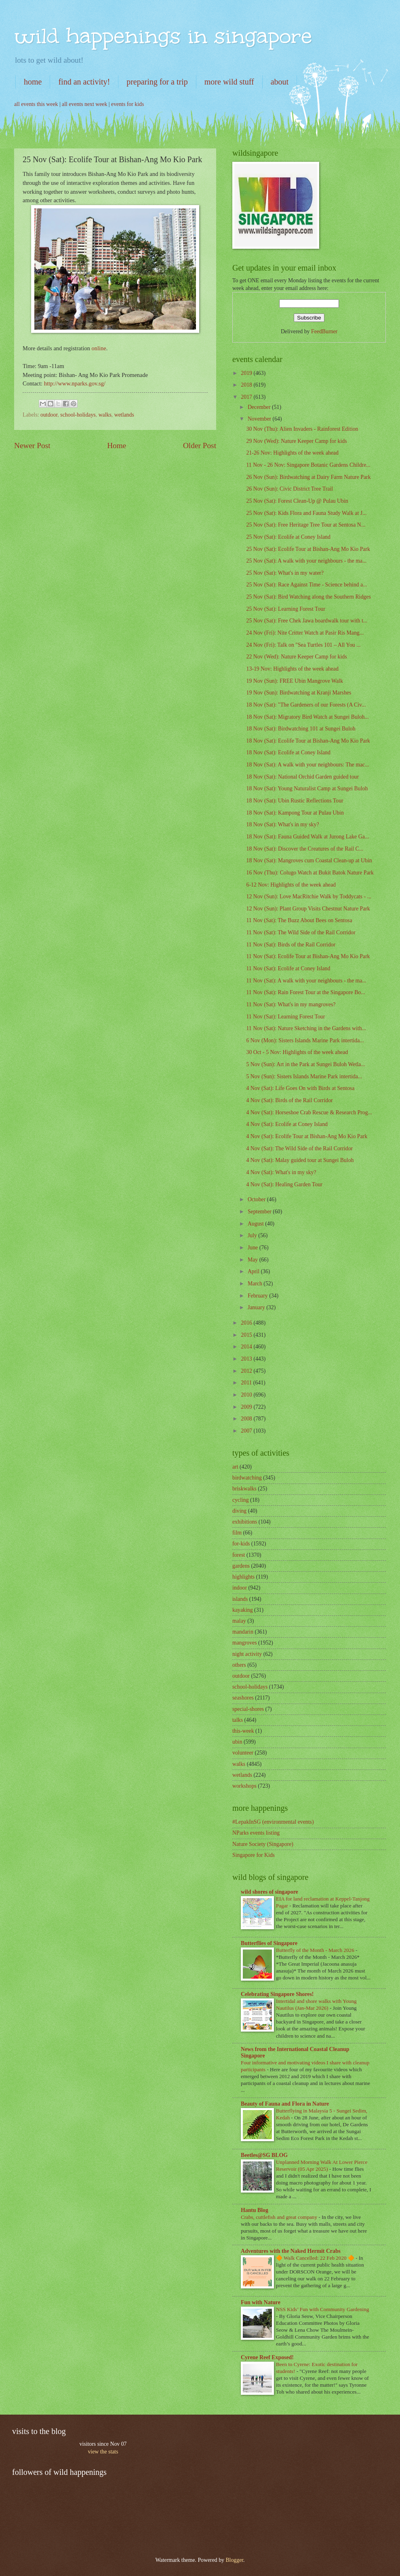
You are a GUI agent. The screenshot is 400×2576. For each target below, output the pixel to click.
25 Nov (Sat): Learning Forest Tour (285, 609)
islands (240, 1599)
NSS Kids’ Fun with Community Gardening (322, 2309)
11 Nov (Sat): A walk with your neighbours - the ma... (306, 981)
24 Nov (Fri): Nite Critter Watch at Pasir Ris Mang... (305, 633)
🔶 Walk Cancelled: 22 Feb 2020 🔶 (316, 2258)
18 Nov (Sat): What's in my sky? (282, 824)
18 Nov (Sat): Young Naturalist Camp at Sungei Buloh (307, 788)
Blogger (234, 2560)
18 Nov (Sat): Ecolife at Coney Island (288, 752)
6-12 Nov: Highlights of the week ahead (290, 885)
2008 (247, 1419)
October (257, 1199)
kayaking (242, 1610)
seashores (243, 1698)
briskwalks (244, 1489)
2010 (247, 1395)
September (260, 1212)
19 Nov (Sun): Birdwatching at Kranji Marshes (298, 693)
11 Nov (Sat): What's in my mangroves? (290, 1004)
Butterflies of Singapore (269, 1943)
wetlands (124, 415)
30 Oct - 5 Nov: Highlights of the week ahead (297, 1052)
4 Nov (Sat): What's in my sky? (281, 1172)
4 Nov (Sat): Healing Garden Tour (284, 1184)
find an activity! (84, 81)
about (279, 81)
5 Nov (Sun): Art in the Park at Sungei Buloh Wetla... (305, 1064)
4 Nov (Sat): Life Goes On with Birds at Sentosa (300, 1088)
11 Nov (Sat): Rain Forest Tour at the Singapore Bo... (305, 992)
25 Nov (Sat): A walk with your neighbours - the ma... (306, 561)
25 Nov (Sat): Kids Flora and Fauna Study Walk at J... (306, 513)
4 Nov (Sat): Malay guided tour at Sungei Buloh (300, 1160)
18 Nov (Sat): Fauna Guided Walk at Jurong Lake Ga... (307, 837)
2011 (247, 1383)
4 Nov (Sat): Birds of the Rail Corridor (289, 1100)
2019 (247, 373)
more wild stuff (229, 81)
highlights (243, 1577)
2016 (247, 1323)
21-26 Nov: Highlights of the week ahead (292, 453)
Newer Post (32, 445)
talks (237, 1720)
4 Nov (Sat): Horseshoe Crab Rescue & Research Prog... (309, 1112)
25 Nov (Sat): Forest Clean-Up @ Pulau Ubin (297, 501)
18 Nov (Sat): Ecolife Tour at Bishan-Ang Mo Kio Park (308, 741)
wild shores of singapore (269, 1892)
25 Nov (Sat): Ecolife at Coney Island (288, 537)
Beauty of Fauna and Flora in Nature (285, 2104)
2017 (247, 397)
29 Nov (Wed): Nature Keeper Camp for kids (296, 441)
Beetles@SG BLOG (264, 2155)
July (253, 1235)
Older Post (199, 445)
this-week (243, 1731)
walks (105, 415)
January (257, 1307)
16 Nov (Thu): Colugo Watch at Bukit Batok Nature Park (310, 873)
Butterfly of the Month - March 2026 (316, 1950)
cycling (240, 1500)
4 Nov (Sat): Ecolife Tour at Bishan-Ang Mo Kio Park (306, 1136)
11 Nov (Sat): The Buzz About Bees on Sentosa (299, 920)
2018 (247, 385)
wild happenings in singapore (163, 35)
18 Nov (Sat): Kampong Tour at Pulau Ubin (294, 813)
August (256, 1224)
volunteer (242, 1753)
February (258, 1296)
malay (239, 1621)
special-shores (248, 1709)
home (33, 81)
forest (238, 1555)
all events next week (84, 104)
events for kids (127, 104)
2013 (247, 1359)
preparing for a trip (157, 81)
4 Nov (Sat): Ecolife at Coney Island (287, 1124)
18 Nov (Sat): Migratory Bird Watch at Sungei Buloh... (307, 717)
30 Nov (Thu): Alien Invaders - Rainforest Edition (302, 429)
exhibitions (244, 1522)
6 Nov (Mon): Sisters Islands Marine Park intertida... (305, 1040)
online (99, 348)
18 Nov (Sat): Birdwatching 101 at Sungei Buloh (300, 729)
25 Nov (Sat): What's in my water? (285, 573)
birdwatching (247, 1478)
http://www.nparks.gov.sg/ (74, 383)
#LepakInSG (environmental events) (273, 1822)
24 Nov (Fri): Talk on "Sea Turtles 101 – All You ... (303, 645)
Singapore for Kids (253, 1855)
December (260, 407)
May (253, 1260)
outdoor (48, 415)
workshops (244, 1786)
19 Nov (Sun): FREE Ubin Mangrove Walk (294, 681)
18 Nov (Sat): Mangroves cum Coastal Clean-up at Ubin (309, 860)
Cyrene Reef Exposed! (267, 2357)
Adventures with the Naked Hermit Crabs (291, 2251)
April (254, 1271)
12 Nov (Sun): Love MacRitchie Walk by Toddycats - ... (308, 896)
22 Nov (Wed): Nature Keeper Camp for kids (296, 657)
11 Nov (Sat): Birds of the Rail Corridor (290, 945)
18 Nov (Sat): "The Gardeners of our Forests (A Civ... (306, 705)
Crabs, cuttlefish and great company (279, 2217)
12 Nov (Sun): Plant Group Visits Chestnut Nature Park (308, 909)
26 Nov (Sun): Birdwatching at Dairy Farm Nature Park (308, 477)
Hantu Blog (254, 2210)
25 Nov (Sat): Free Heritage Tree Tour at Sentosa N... (305, 525)
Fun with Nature (260, 2302)
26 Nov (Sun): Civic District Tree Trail (289, 489)
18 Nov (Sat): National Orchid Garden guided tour (302, 777)
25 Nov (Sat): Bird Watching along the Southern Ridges (308, 597)
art (235, 1467)
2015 (247, 1335)
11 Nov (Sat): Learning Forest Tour (285, 1017)
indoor (239, 1588)
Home (116, 445)
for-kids (241, 1544)
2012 (247, 1371)
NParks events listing (256, 1833)
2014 (247, 1347)
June (253, 1248)
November (260, 419)
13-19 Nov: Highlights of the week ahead (292, 669)
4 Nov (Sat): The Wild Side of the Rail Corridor (299, 1148)
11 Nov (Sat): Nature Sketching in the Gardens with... (306, 1028)
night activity (247, 1654)
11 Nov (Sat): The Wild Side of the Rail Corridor (300, 932)
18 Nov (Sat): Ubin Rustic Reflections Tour (294, 801)
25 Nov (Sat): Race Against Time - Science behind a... (306, 585)
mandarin (242, 1632)
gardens (241, 1566)
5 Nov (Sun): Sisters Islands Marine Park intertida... (304, 1076)
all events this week (36, 104)
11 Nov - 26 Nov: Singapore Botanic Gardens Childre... (308, 465)
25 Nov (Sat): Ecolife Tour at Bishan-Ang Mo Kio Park (308, 549)
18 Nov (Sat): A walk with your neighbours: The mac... (307, 765)
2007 (247, 1431)
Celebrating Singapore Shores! (277, 1994)
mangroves (244, 1643)
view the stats (103, 2452)
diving (239, 1511)
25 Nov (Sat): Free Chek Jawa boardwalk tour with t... (306, 621)
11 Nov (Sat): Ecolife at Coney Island (288, 968)
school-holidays (77, 415)
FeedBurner (324, 331)
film (237, 1533)
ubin (237, 1742)
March (255, 1284)
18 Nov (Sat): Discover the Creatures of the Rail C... (304, 849)
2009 (247, 1407)
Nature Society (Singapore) (262, 1844)
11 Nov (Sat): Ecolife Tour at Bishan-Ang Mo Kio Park (308, 956)
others (239, 1665)
